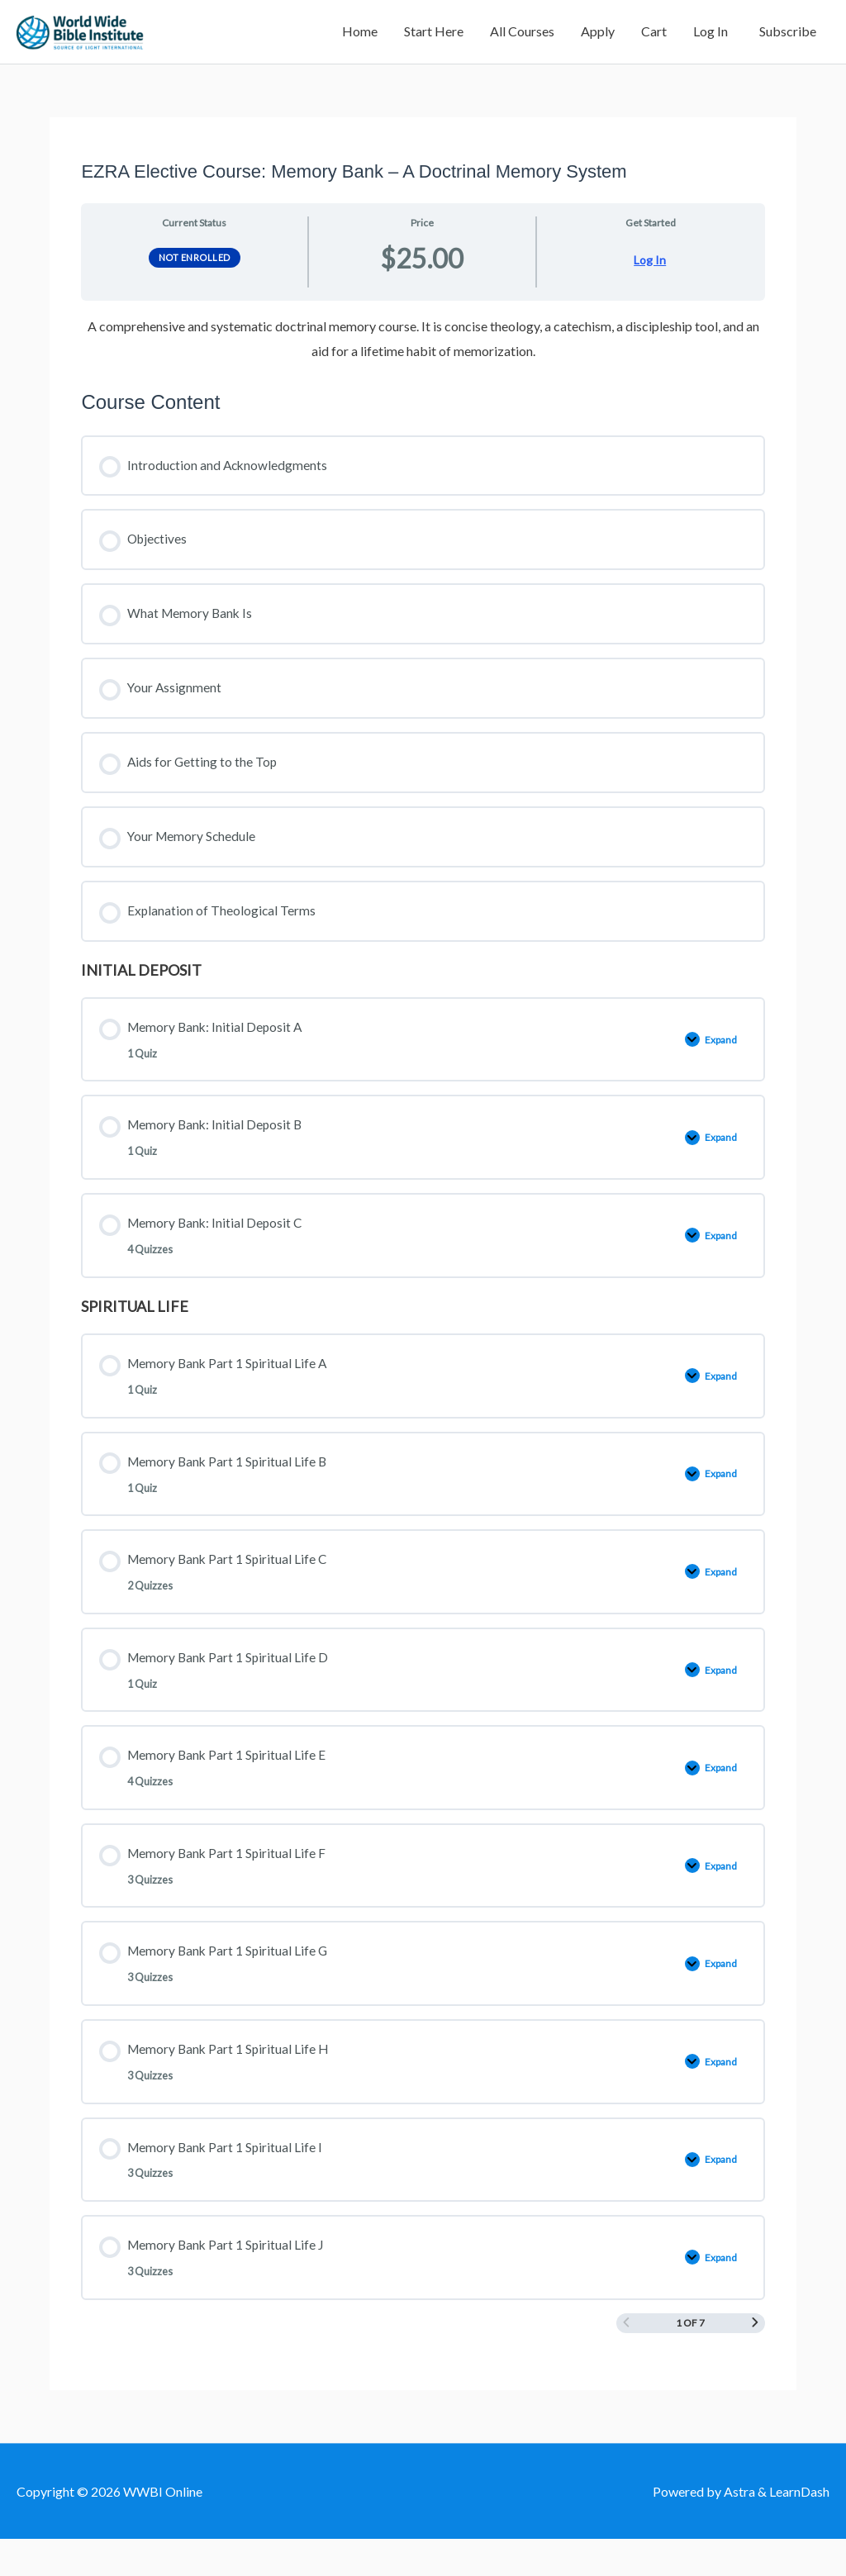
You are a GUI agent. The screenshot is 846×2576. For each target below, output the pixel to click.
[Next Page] (755, 2359)
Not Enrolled (195, 268)
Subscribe (785, 37)
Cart (654, 37)
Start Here (433, 37)
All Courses (522, 37)
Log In (710, 37)
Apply (598, 37)
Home (360, 37)
